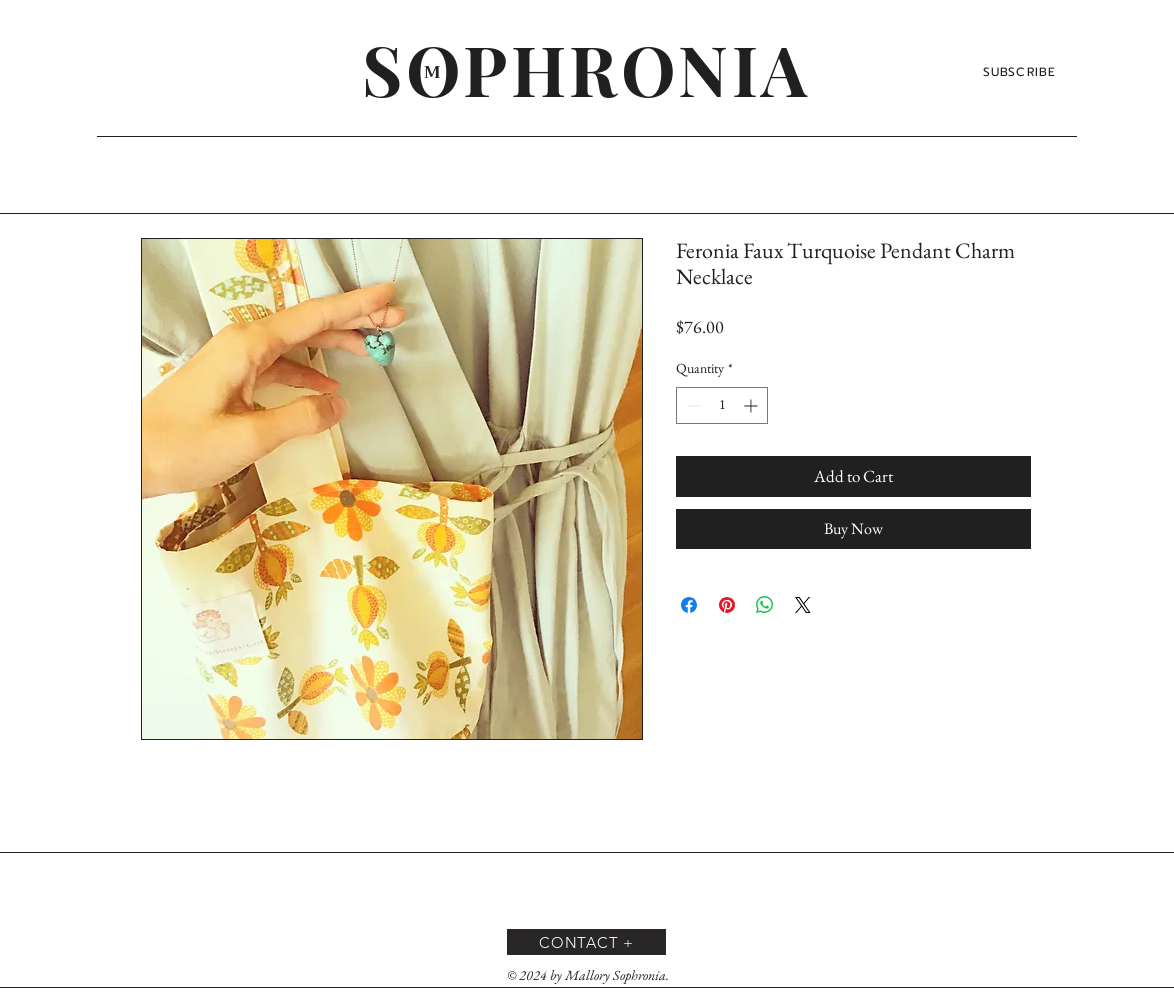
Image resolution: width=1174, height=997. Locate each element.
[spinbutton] (722, 405)
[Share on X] (803, 605)
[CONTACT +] (586, 942)
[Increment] (752, 405)
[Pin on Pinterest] (727, 605)
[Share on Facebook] (689, 605)
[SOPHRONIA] (586, 68)
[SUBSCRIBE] (1021, 72)
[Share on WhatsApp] (765, 605)
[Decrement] (691, 405)
